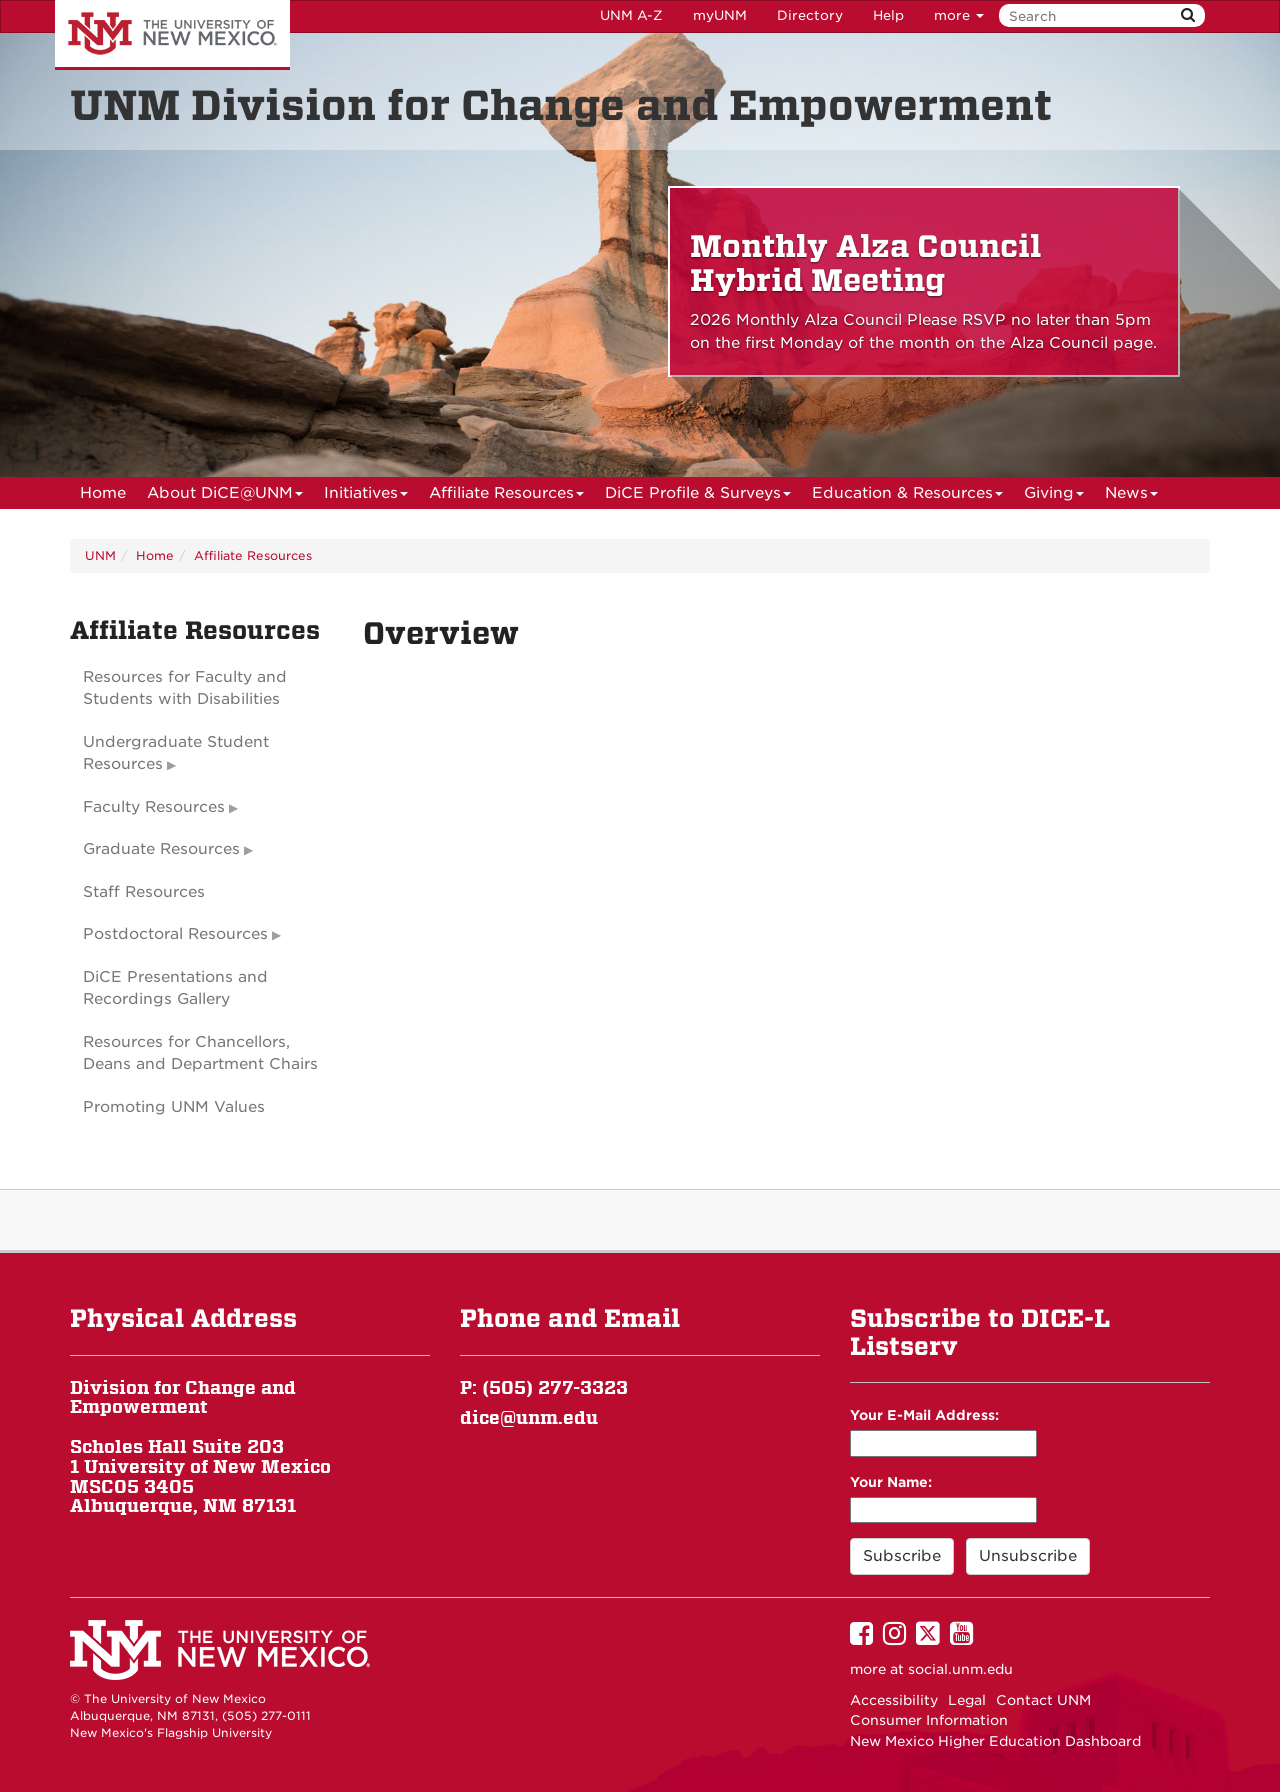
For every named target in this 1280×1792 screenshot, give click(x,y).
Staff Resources (144, 892)
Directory (810, 15)
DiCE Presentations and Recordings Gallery (175, 988)
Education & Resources (907, 496)
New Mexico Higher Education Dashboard (995, 1741)
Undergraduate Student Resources (176, 753)
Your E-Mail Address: (924, 1415)
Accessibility (894, 1700)
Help (888, 15)
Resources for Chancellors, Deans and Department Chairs (200, 1053)
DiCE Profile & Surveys (698, 496)
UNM (100, 555)
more (959, 15)
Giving (1054, 496)
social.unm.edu (960, 1669)
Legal (967, 1700)
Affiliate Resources (506, 496)
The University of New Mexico (172, 35)
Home (103, 493)
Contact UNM (1043, 1700)
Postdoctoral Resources (175, 934)
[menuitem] (103, 493)
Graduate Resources (161, 849)
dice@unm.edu (529, 1417)
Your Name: (891, 1482)
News (1131, 496)
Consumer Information (929, 1720)
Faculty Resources (154, 807)
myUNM (720, 15)
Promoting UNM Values (174, 1107)
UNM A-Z (631, 15)
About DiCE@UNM (225, 496)
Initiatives (366, 496)
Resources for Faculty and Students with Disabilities (185, 688)
